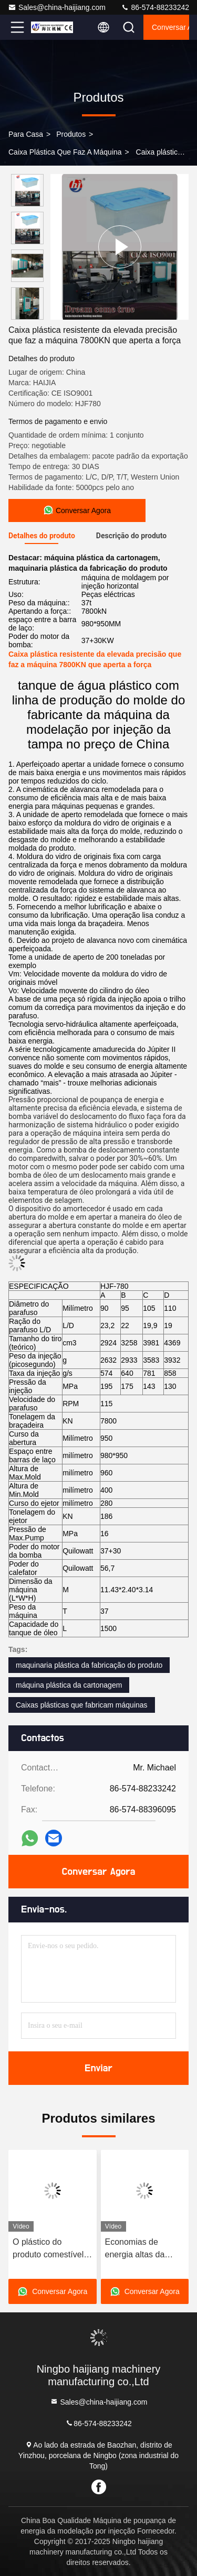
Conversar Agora (170, 27)
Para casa (25, 134)
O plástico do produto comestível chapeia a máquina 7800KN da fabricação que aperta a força (48, 2249)
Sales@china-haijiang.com (57, 7)
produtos (71, 134)
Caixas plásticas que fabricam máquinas (82, 1705)
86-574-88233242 (155, 7)
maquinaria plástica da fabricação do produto (89, 1665)
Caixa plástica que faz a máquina (65, 152)
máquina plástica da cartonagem (69, 1685)
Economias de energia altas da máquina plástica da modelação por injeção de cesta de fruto (142, 2249)
